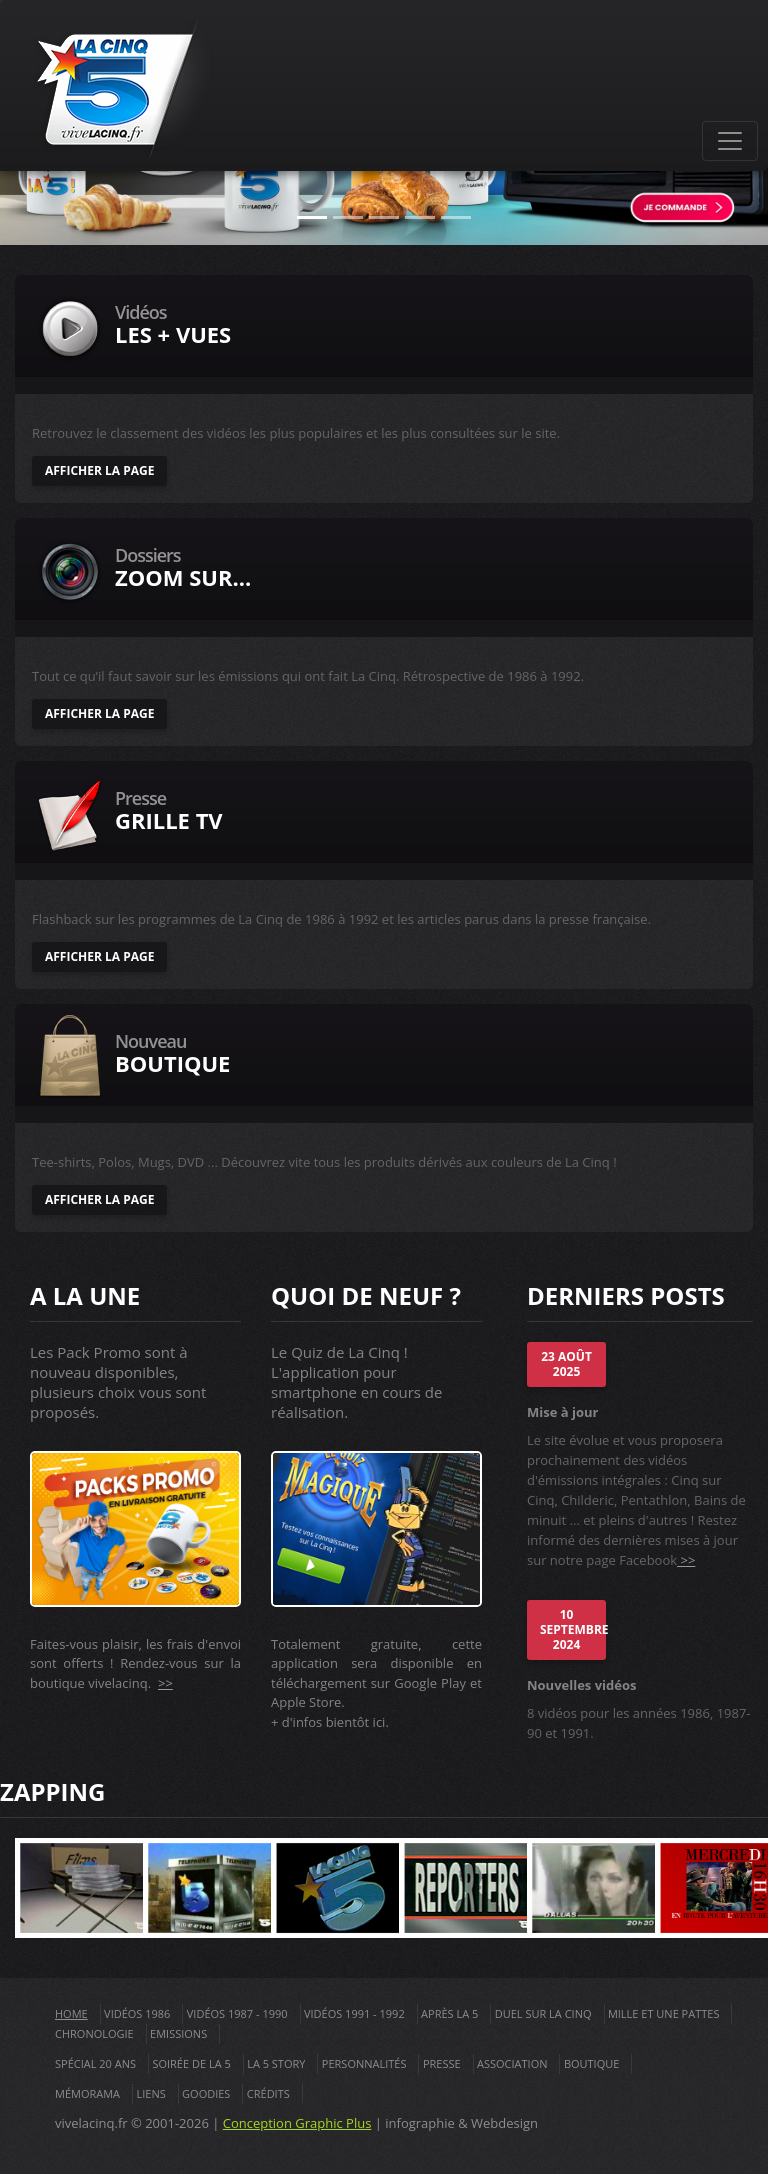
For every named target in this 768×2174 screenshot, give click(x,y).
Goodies (206, 2093)
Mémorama (87, 2093)
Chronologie (94, 2033)
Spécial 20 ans (95, 2063)
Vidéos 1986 (137, 2013)
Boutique (592, 2063)
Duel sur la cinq (543, 2013)
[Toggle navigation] (730, 141)
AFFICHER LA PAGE (99, 470)
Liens (150, 2093)
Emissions (178, 2033)
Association (512, 2063)
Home (71, 2013)
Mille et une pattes (664, 2013)
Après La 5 (449, 2013)
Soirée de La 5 (191, 2063)
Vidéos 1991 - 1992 (354, 2013)
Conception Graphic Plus (297, 2123)
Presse (442, 2063)
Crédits (268, 2093)
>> (165, 1683)
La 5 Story (276, 2063)
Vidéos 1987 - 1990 (237, 2013)
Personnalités (364, 2063)
